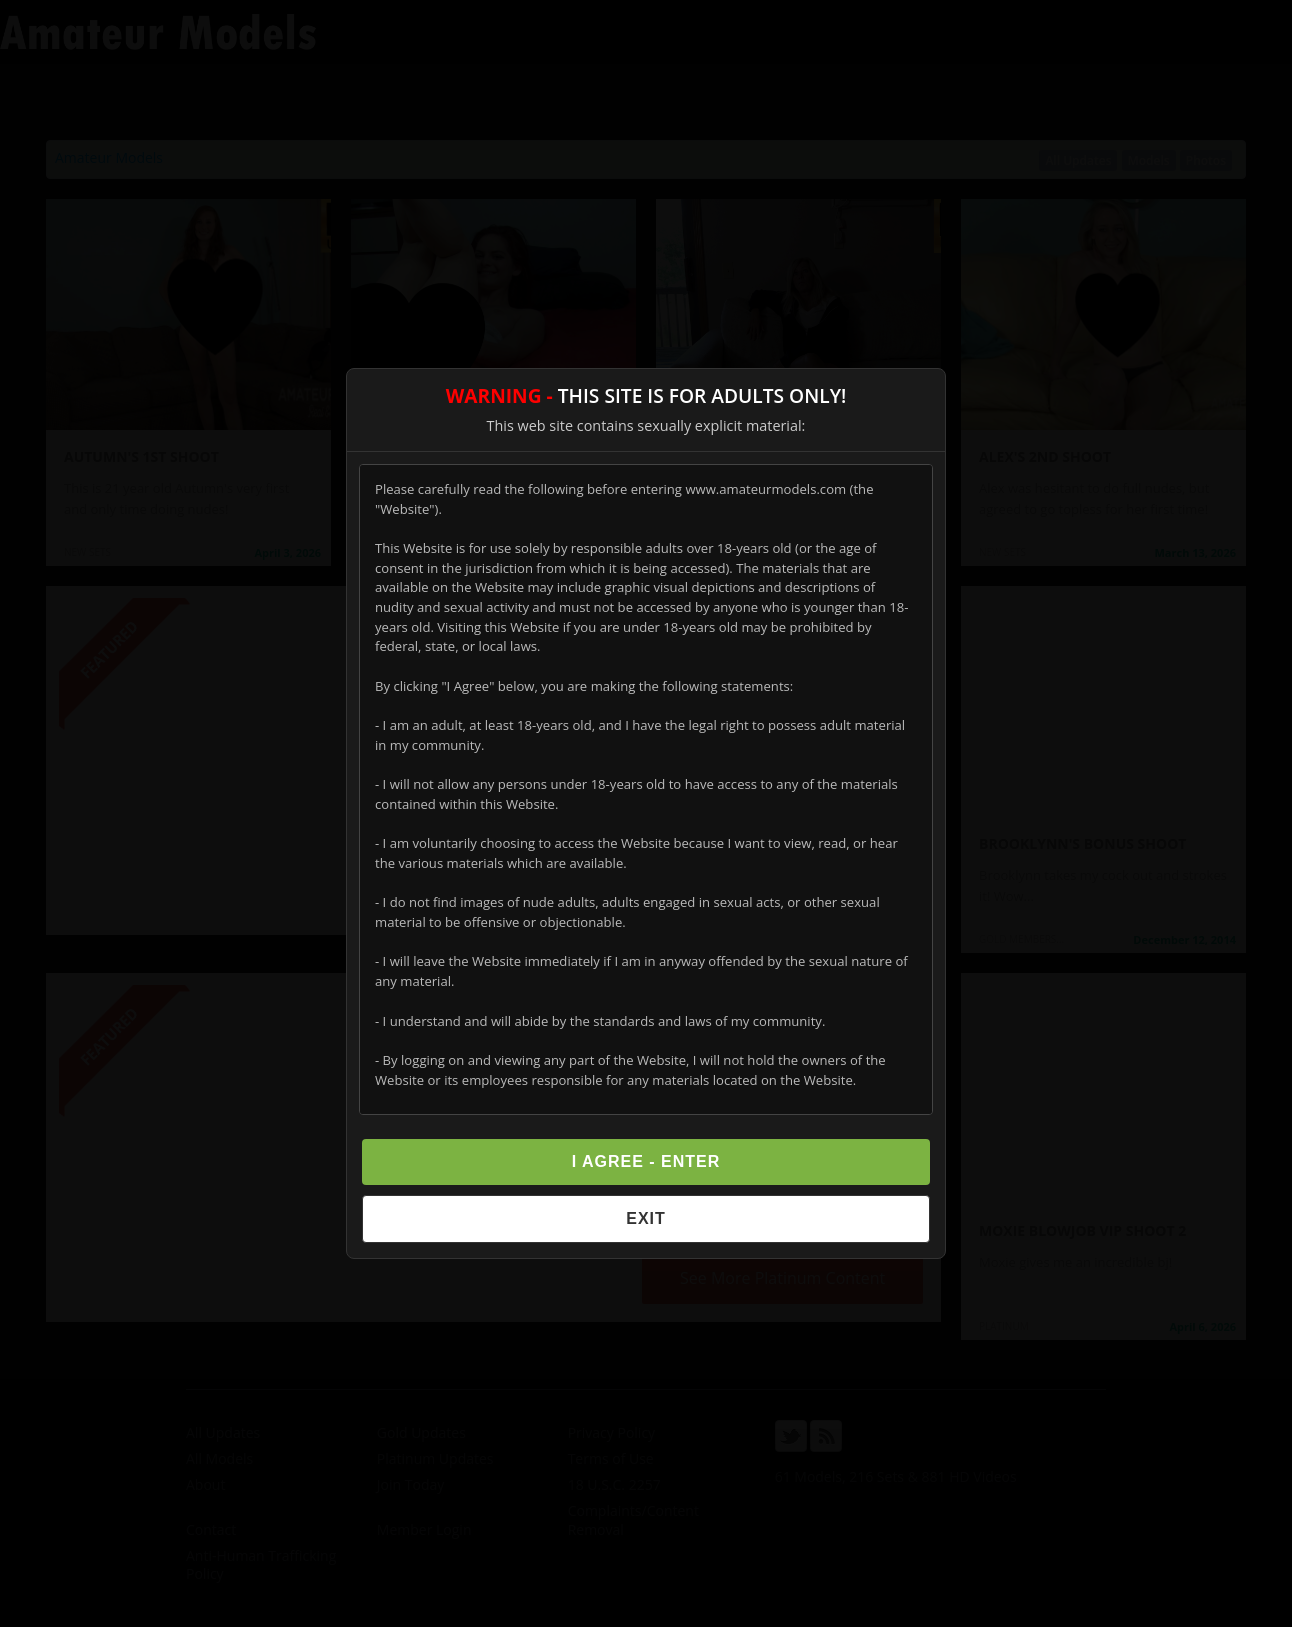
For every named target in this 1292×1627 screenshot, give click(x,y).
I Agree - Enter (646, 1161)
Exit (646, 1218)
